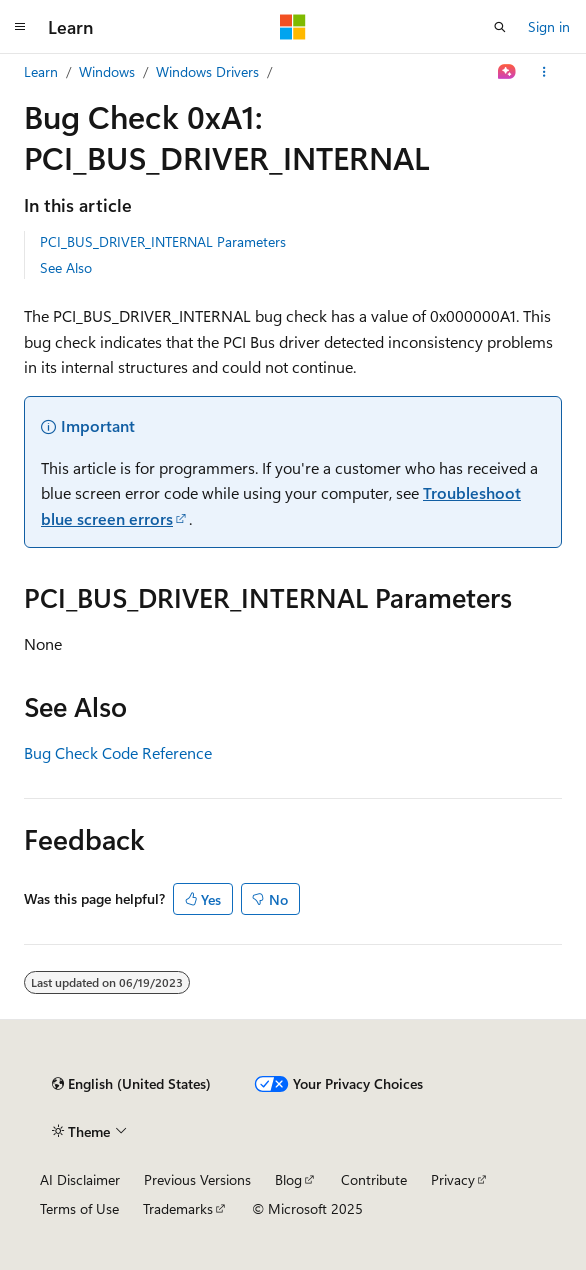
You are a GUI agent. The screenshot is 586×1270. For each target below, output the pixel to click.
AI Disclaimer (80, 1179)
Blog (288, 1179)
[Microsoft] (293, 27)
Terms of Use (79, 1208)
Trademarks (178, 1208)
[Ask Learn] (507, 72)
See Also (66, 267)
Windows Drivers (207, 71)
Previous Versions (197, 1179)
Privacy (453, 1179)
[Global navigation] (20, 27)
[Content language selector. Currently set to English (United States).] (131, 1084)
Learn (41, 71)
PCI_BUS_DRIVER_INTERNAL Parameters (163, 241)
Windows (107, 71)
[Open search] (500, 27)
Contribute (374, 1179)
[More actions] (544, 72)
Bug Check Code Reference (118, 752)
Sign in (549, 26)
